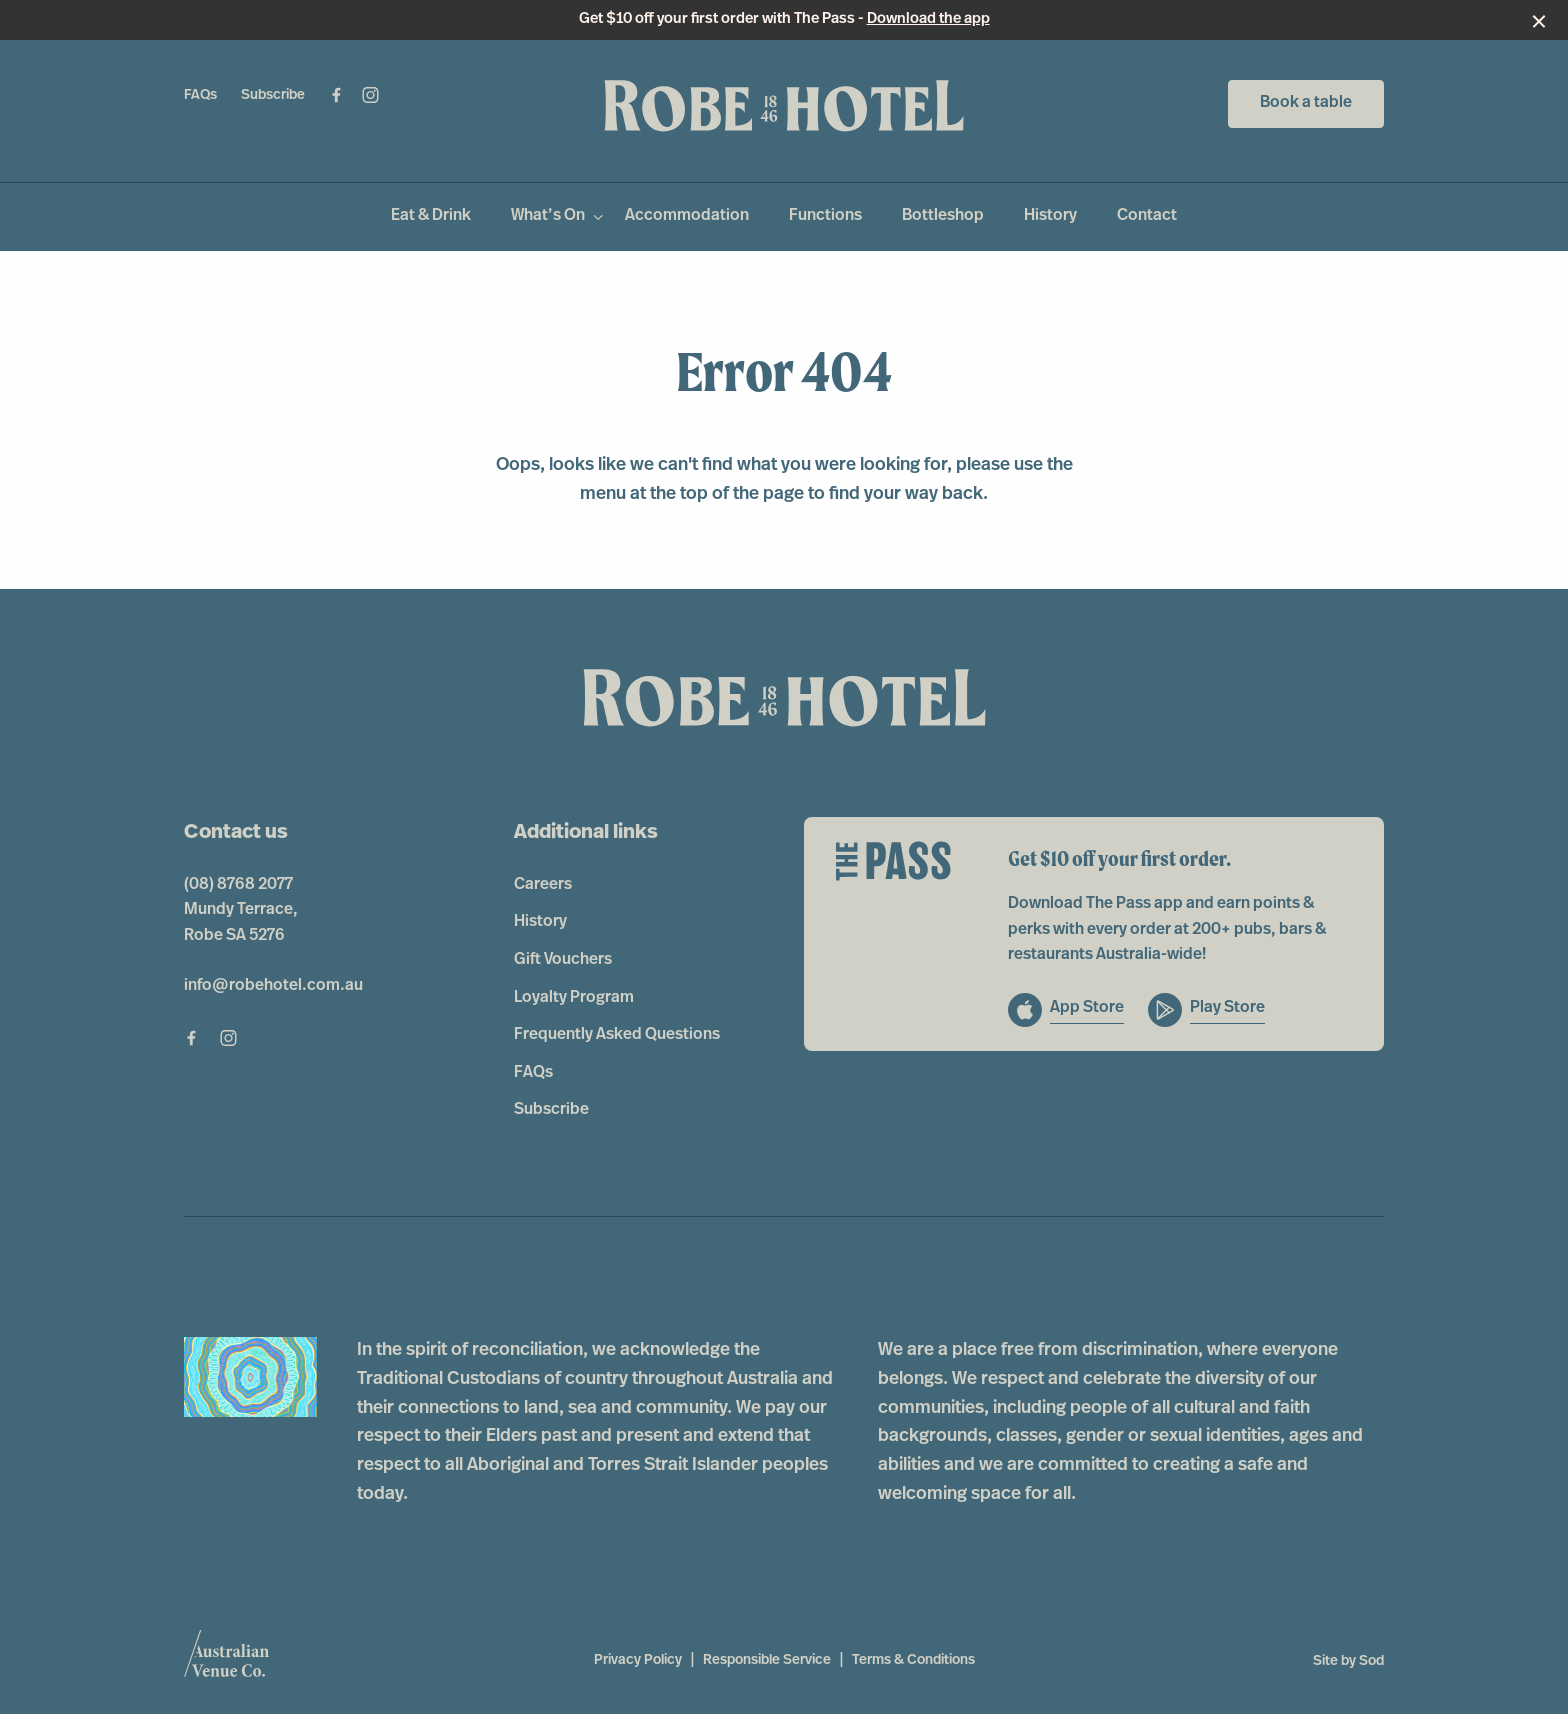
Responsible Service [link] (767, 1660)
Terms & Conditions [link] (913, 1660)
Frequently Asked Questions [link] (617, 1035)
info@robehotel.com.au (273, 986)
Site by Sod (1348, 1661)
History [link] (1050, 216)
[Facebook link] (336, 95)
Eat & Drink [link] (431, 216)
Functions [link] (825, 216)
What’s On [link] (548, 216)
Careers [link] (543, 885)
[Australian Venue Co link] (226, 1660)
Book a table (1306, 103)
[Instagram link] (370, 95)
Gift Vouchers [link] (563, 960)
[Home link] (784, 106)
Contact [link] (1147, 216)
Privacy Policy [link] (638, 1660)
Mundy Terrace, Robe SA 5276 (241, 923)
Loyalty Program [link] (574, 998)
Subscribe (273, 95)
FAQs (200, 95)
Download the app (928, 19)
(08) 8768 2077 (238, 885)
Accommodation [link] (687, 216)
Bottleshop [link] (943, 216)
